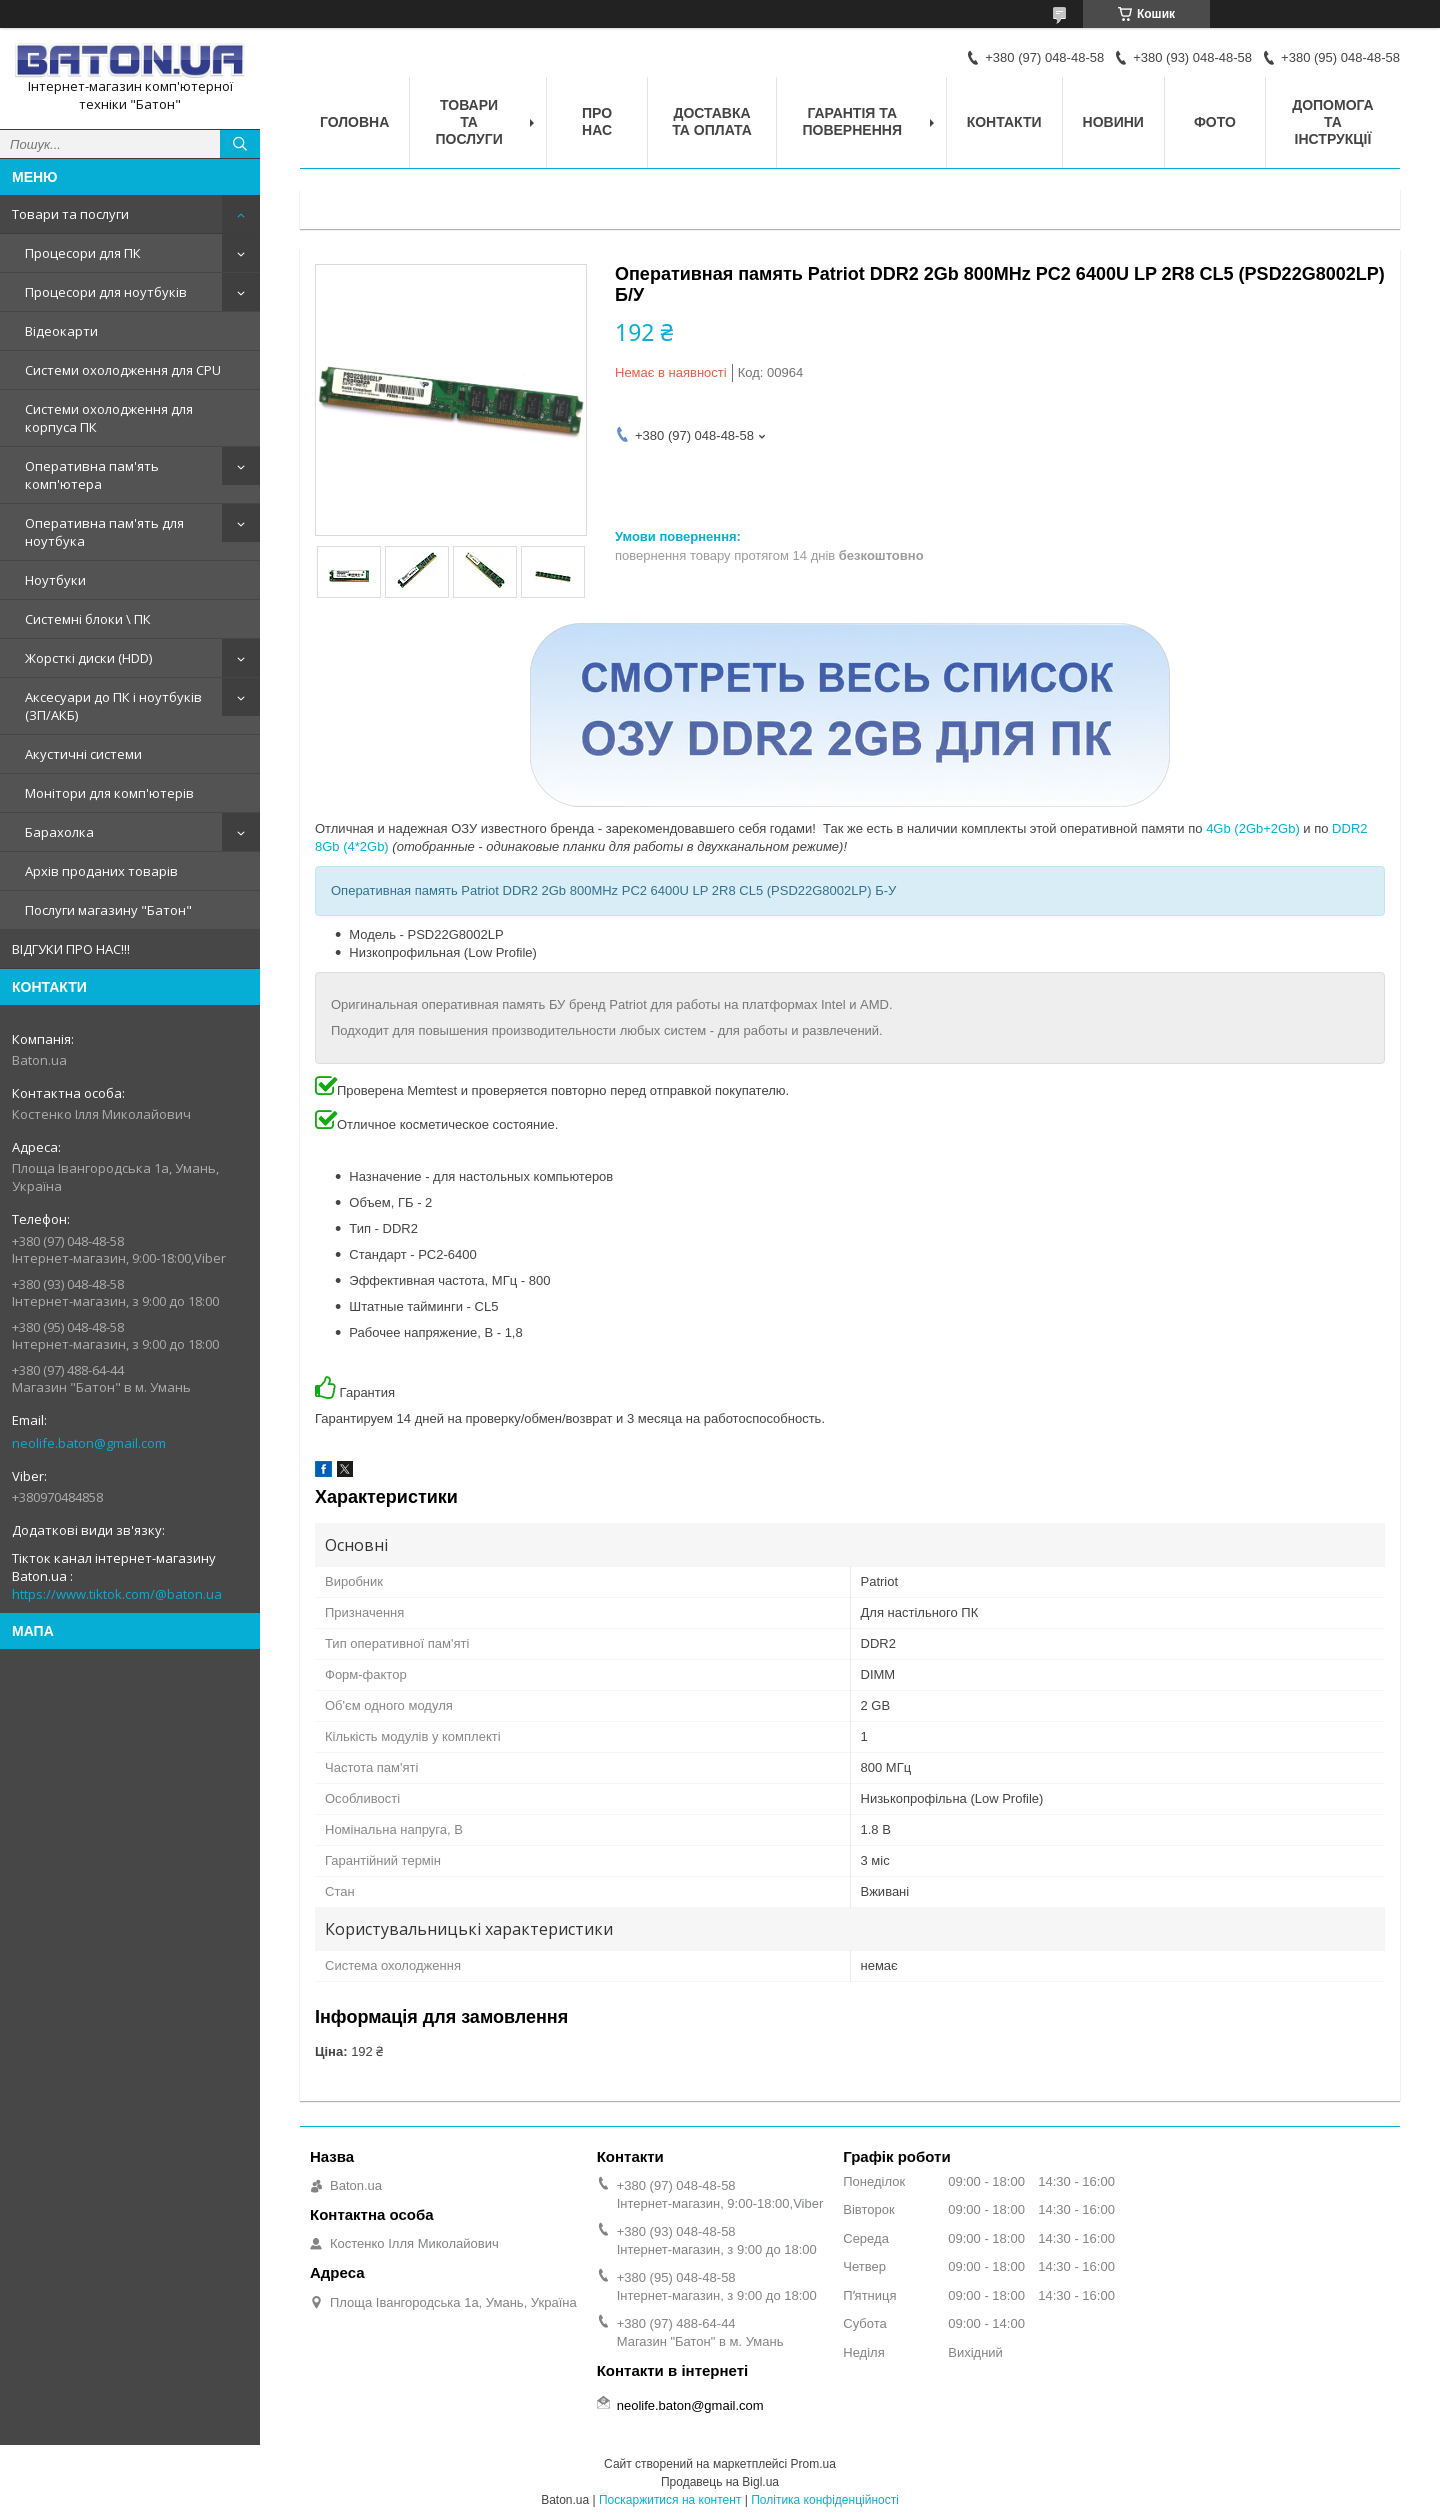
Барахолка (59, 832)
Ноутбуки (55, 580)
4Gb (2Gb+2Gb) (1253, 828)
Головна (354, 122)
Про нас (597, 121)
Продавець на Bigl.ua (720, 2482)
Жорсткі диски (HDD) (88, 658)
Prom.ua (813, 2464)
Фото (1215, 122)
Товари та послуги (70, 214)
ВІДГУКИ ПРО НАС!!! (71, 949)
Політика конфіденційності (825, 2500)
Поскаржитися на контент (670, 2500)
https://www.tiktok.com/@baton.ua (117, 1594)
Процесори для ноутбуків (106, 292)
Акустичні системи (83, 754)
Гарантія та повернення (851, 121)
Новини (1113, 122)
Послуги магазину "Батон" (108, 910)
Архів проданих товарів (101, 871)
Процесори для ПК (83, 253)
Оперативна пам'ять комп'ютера (92, 475)
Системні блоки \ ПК (88, 619)
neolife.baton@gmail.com (89, 1443)
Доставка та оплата (712, 121)
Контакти (1004, 122)
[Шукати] (240, 144)
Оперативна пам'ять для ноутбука (104, 532)
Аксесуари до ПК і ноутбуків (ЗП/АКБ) (113, 706)
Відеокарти (61, 331)
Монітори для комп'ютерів (109, 793)
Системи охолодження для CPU (123, 370)
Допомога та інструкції (1333, 122)
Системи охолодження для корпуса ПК (109, 418)
